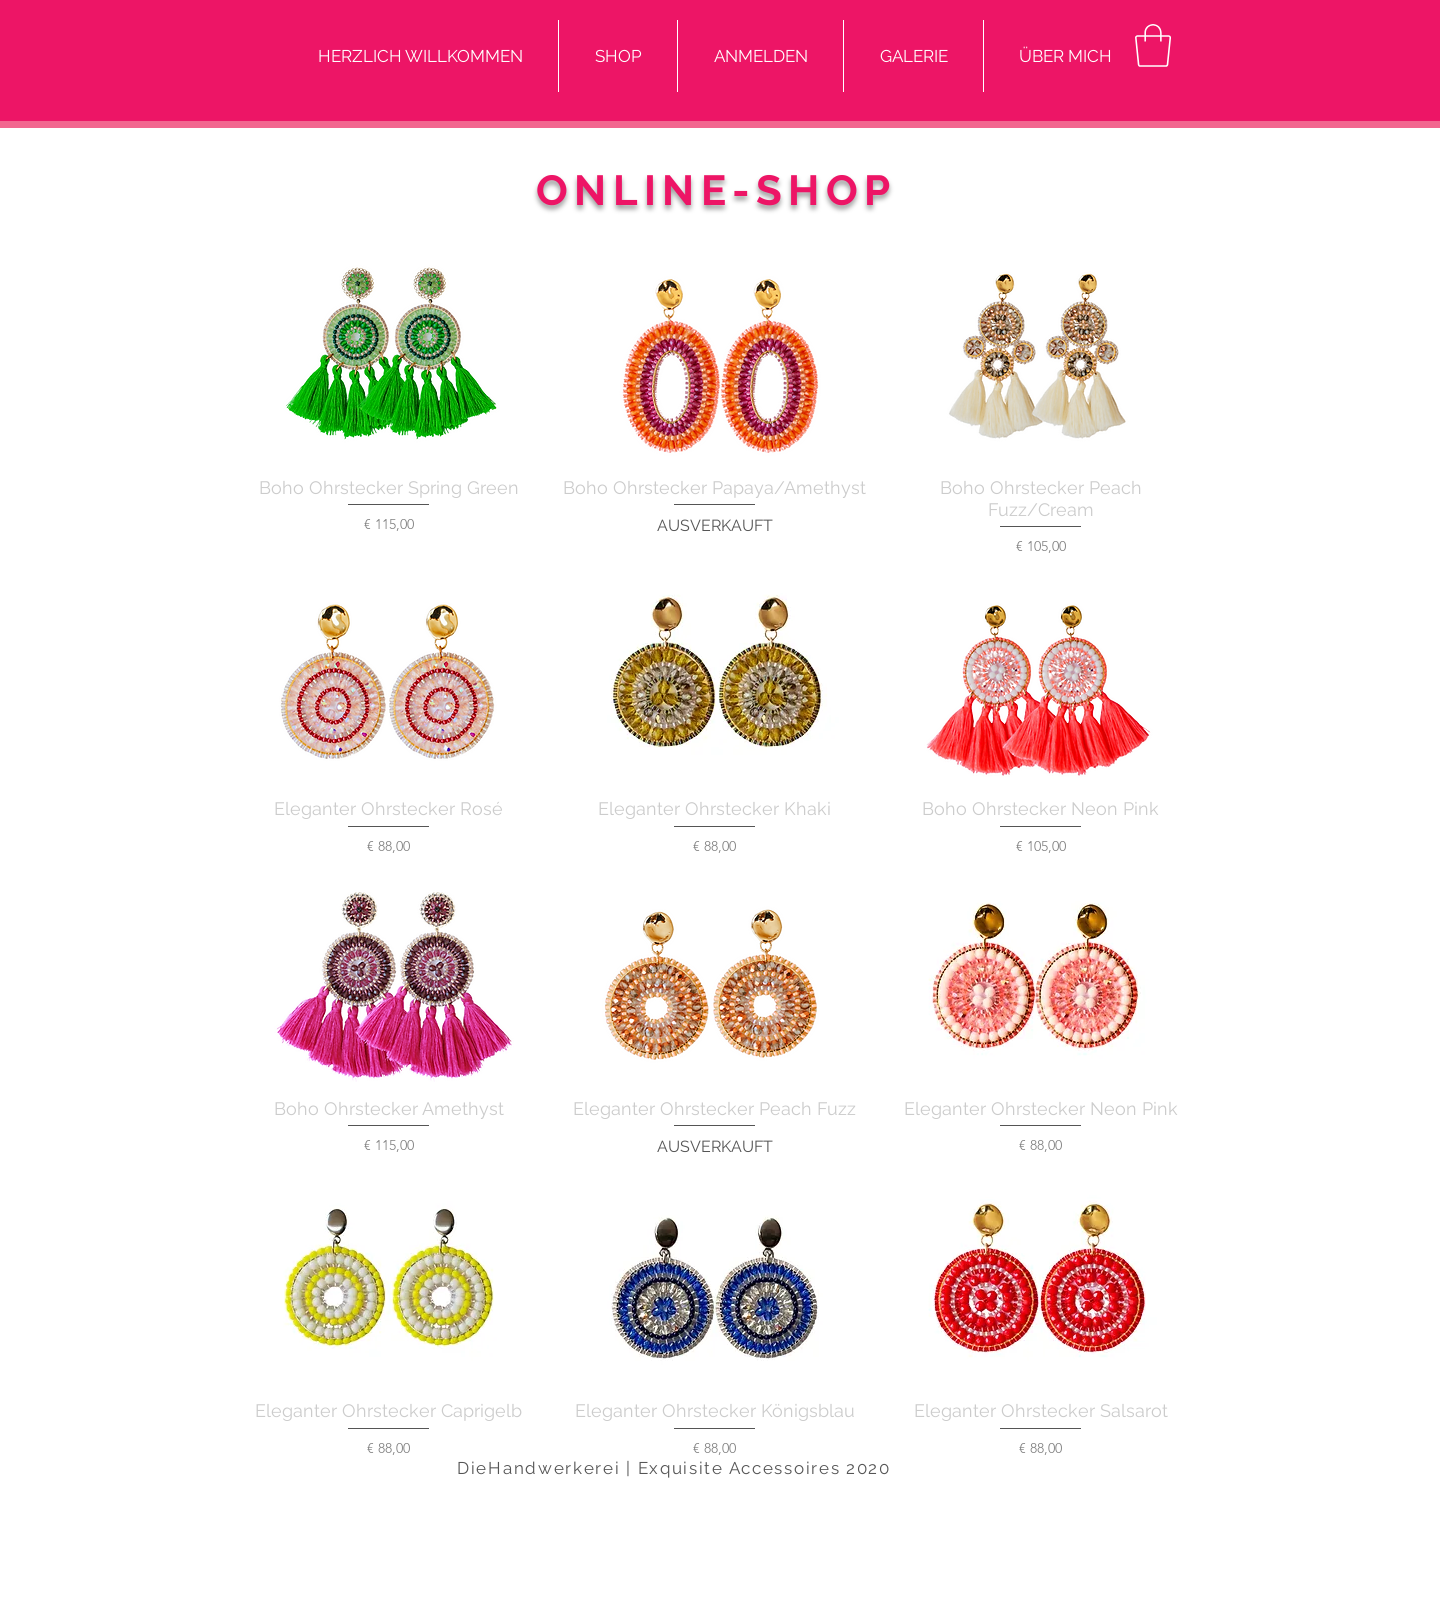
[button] (1153, 45)
